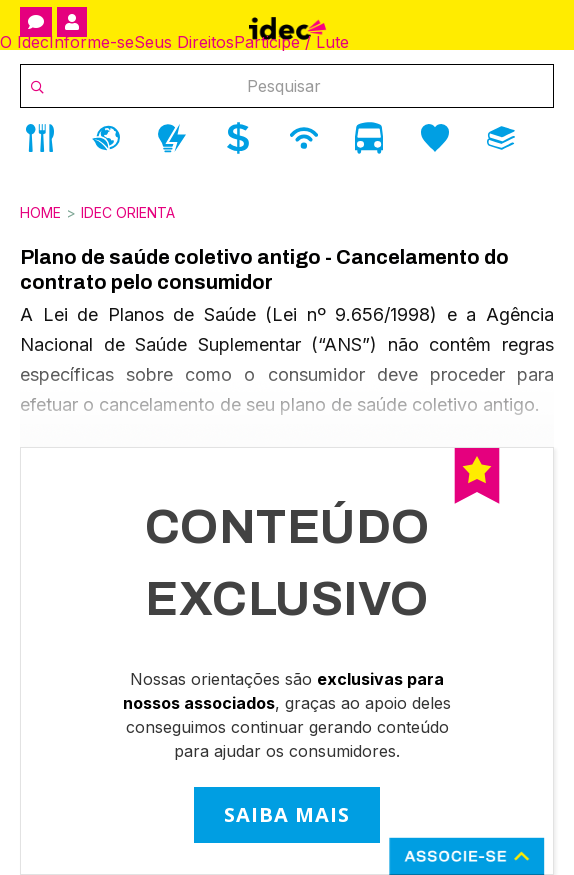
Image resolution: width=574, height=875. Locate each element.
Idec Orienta (128, 212)
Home (40, 212)
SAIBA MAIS (287, 814)
